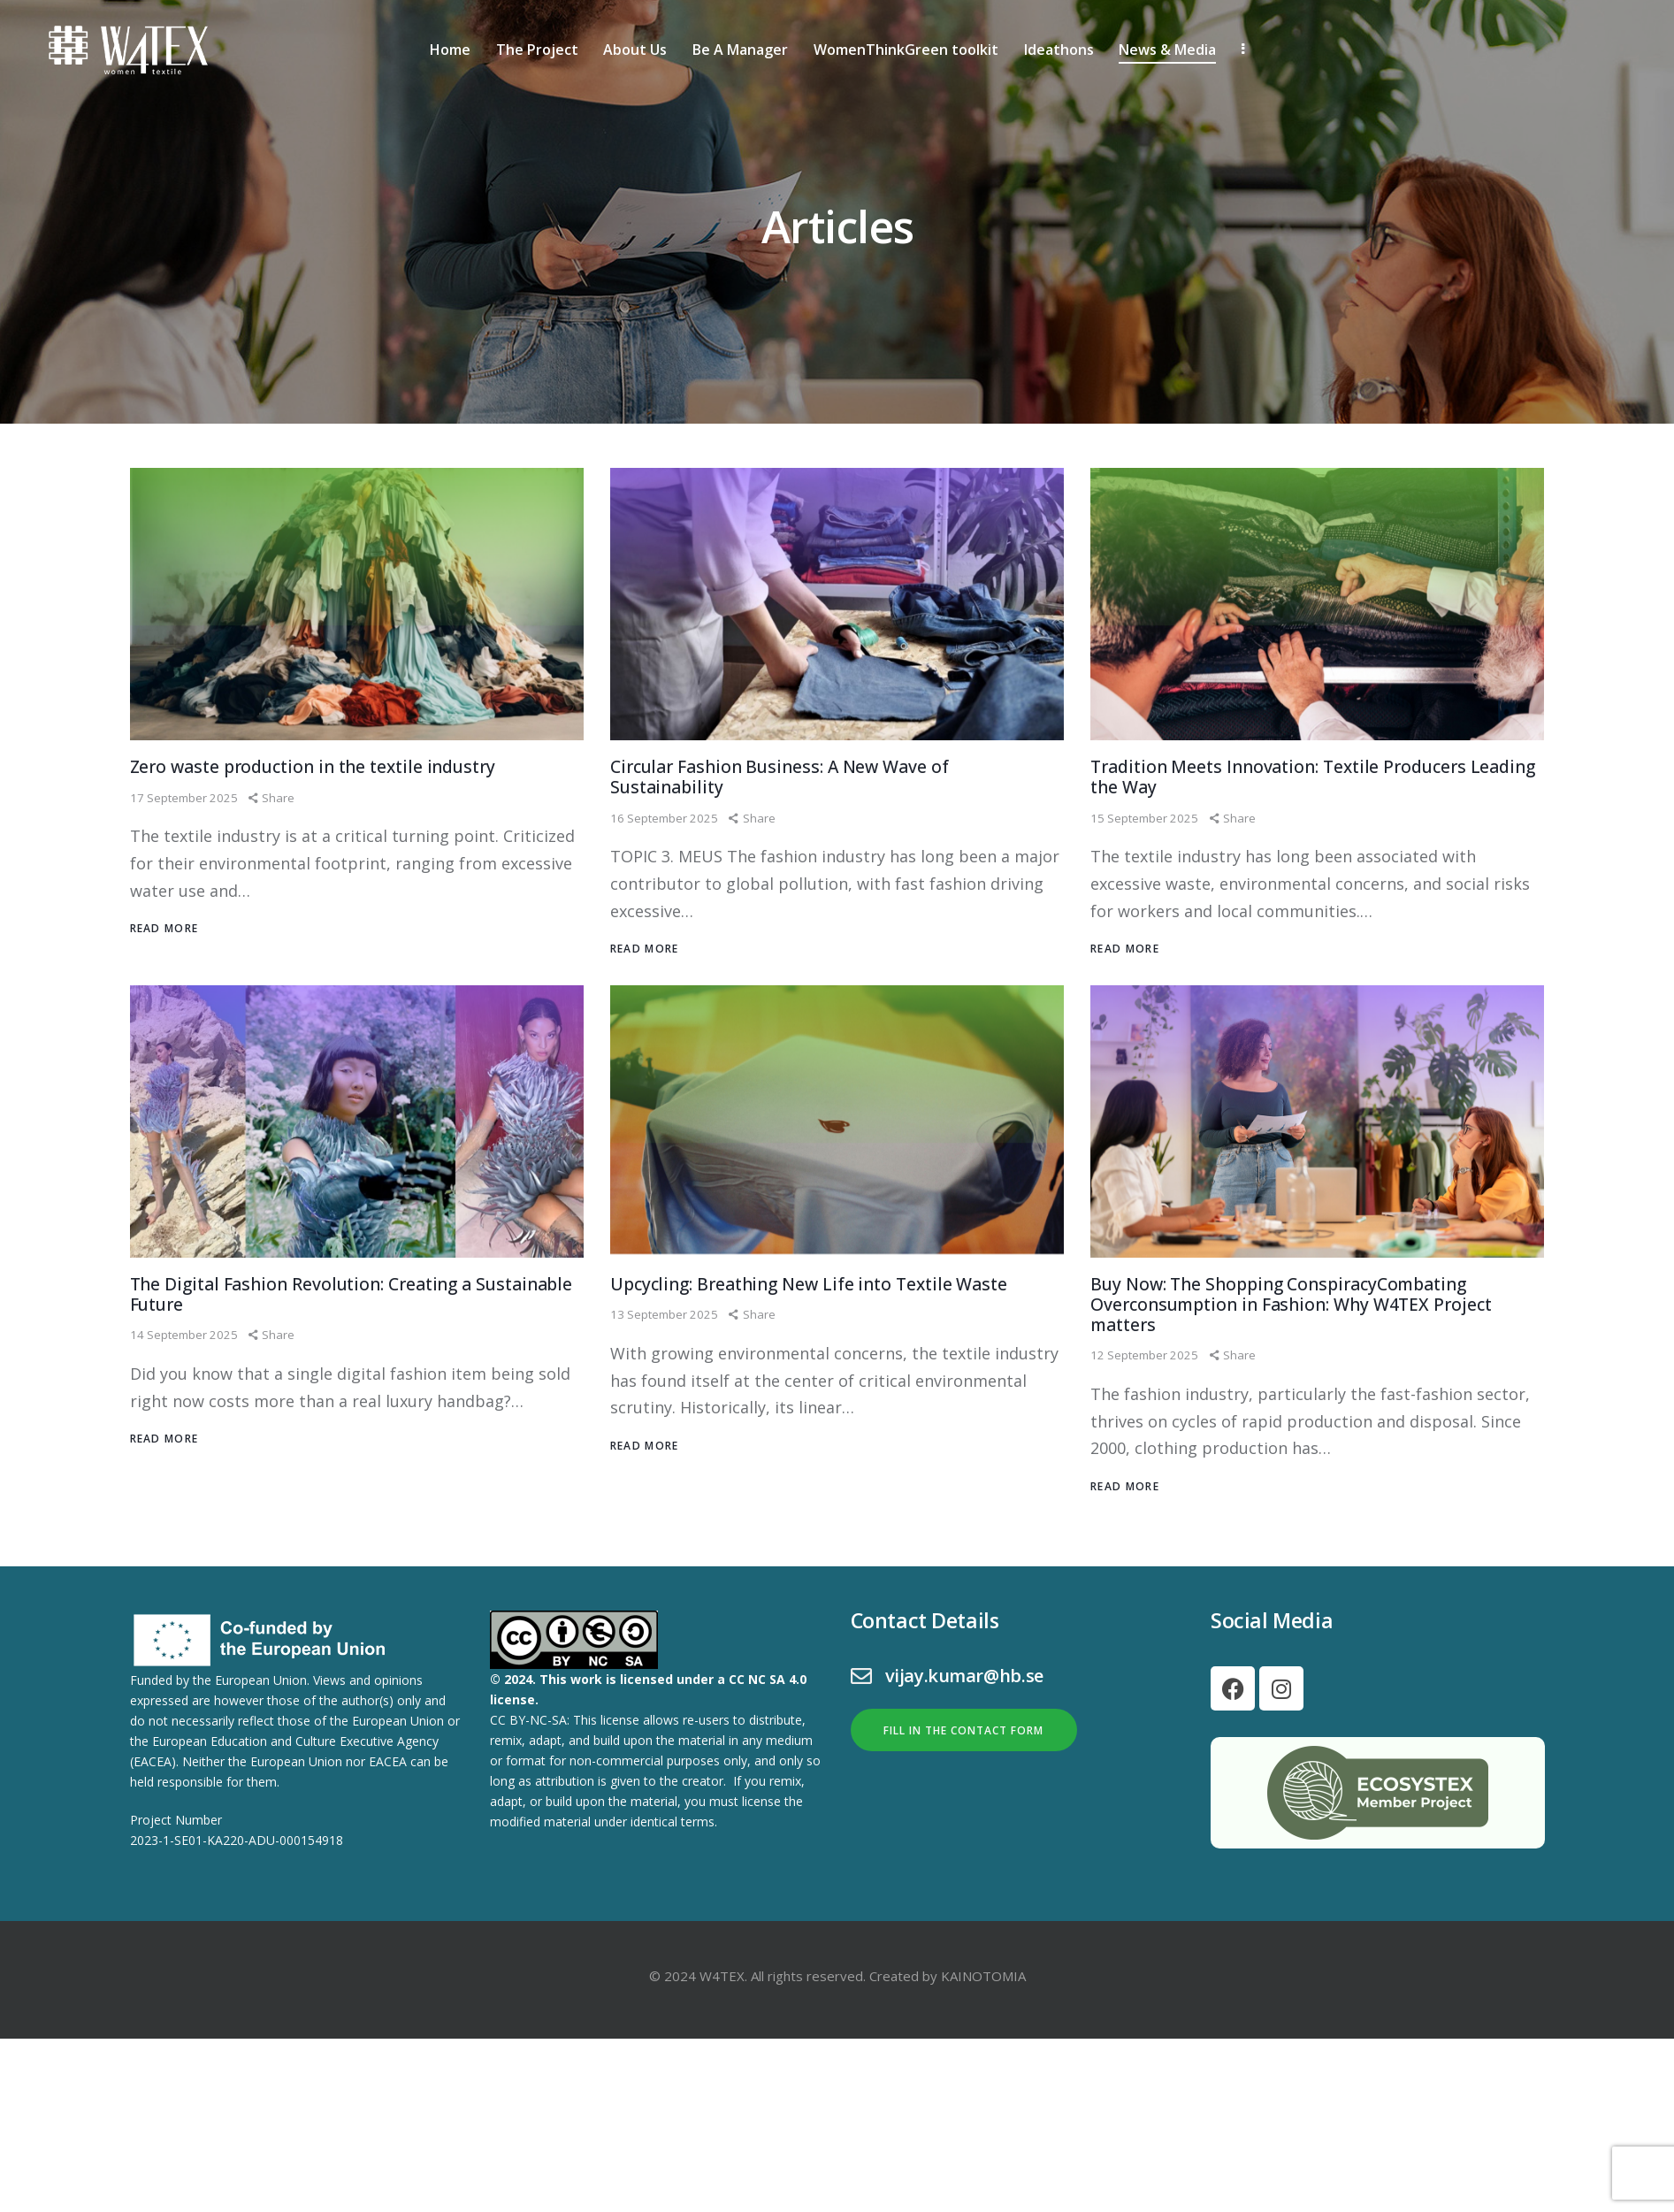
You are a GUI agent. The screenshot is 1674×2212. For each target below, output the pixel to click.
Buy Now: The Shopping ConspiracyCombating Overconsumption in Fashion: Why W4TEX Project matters (1313, 1362)
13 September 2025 (666, 1395)
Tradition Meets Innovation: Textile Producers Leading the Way (1309, 822)
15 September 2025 (1146, 868)
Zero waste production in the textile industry (343, 810)
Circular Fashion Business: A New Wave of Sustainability (807, 822)
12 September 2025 (1146, 1420)
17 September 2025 (186, 842)
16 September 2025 (666, 868)
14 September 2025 (186, 1395)
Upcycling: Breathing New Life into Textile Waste (811, 1349)
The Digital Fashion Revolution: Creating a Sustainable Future (329, 1349)
